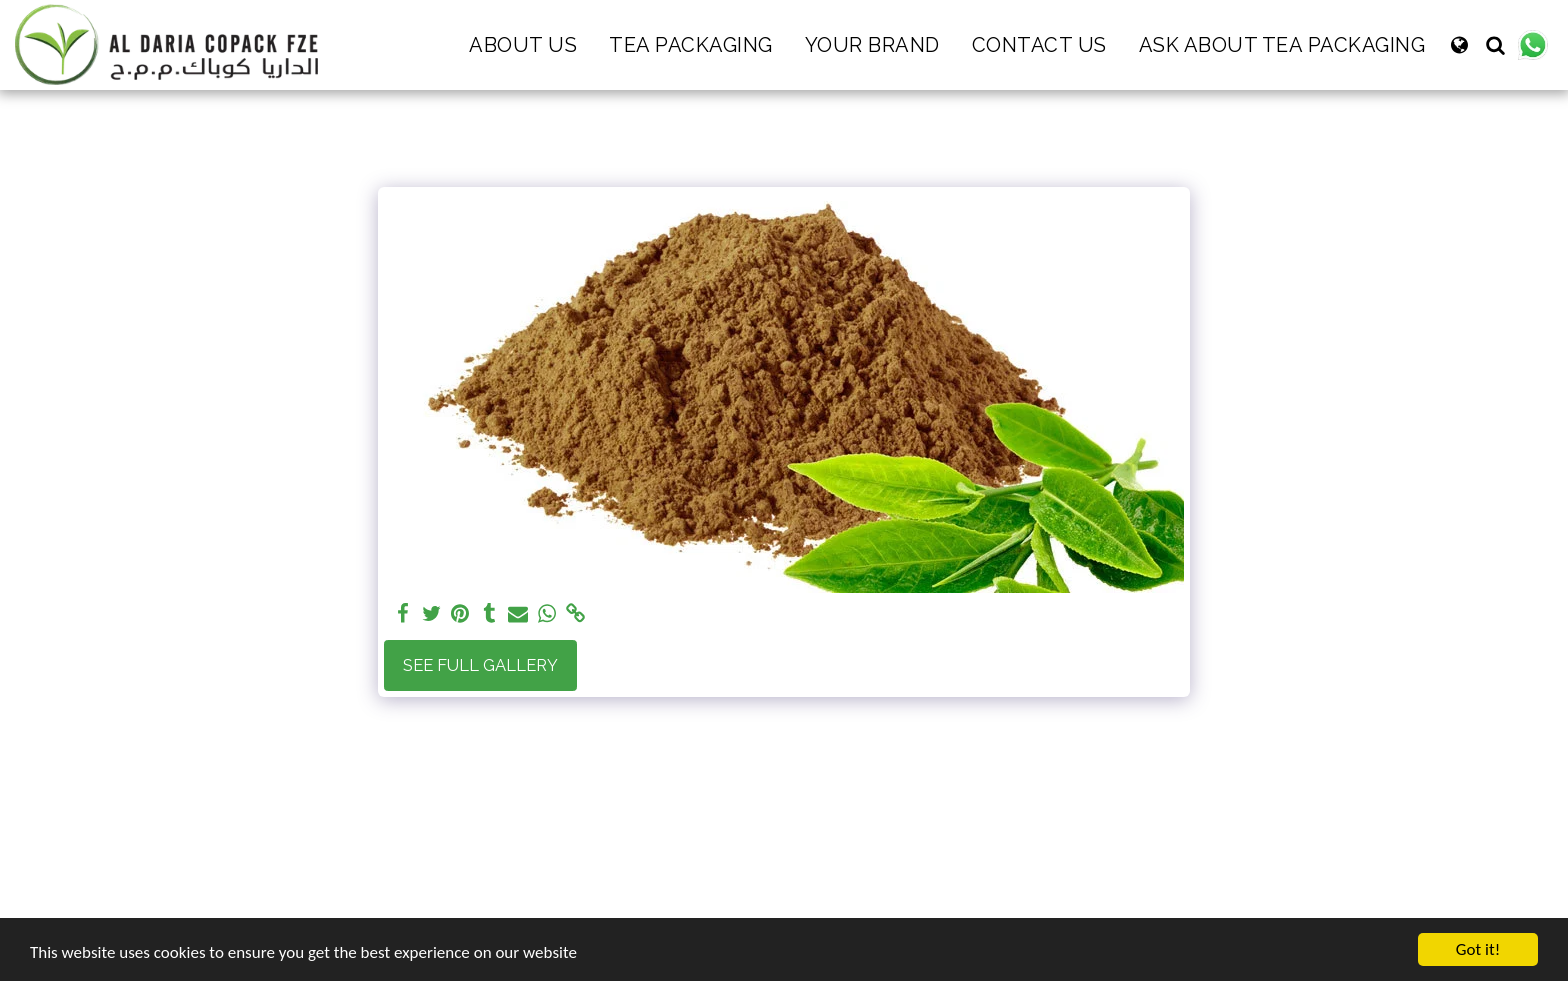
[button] (1495, 45)
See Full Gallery (480, 665)
